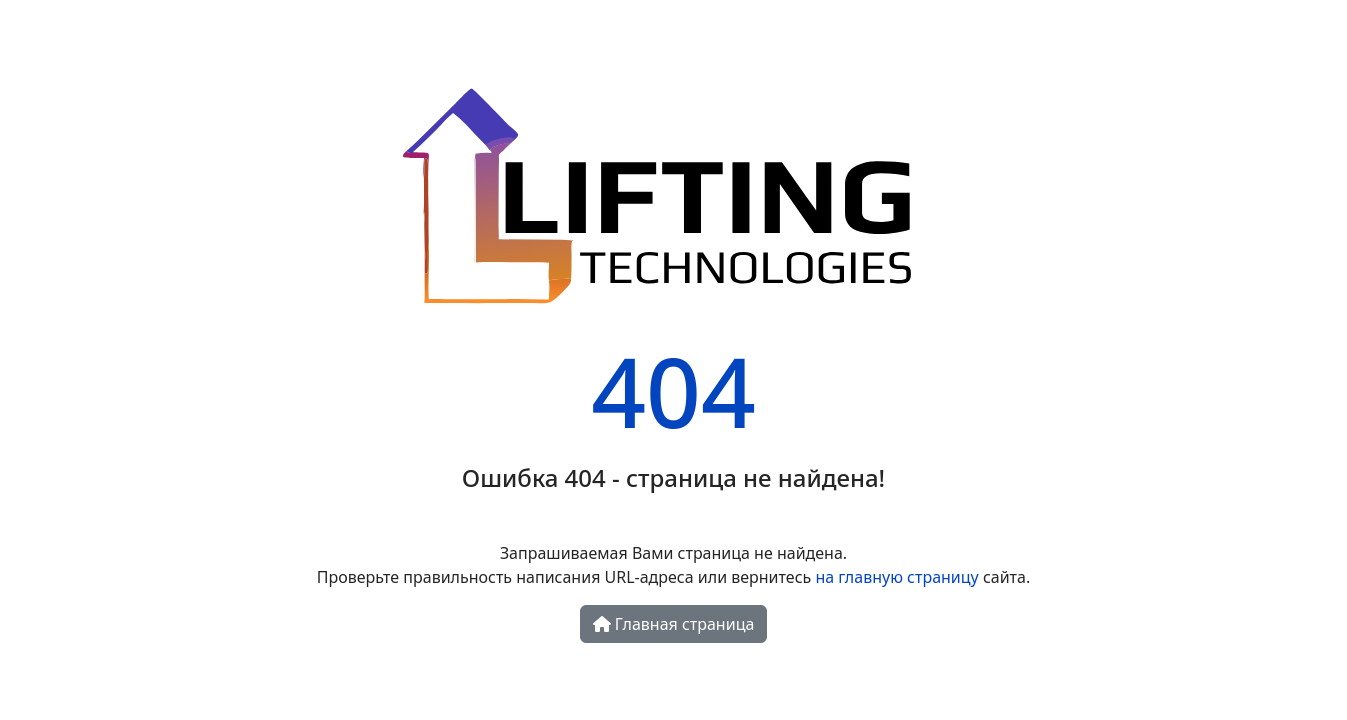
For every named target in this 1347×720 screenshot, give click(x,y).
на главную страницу (896, 577)
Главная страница (674, 624)
